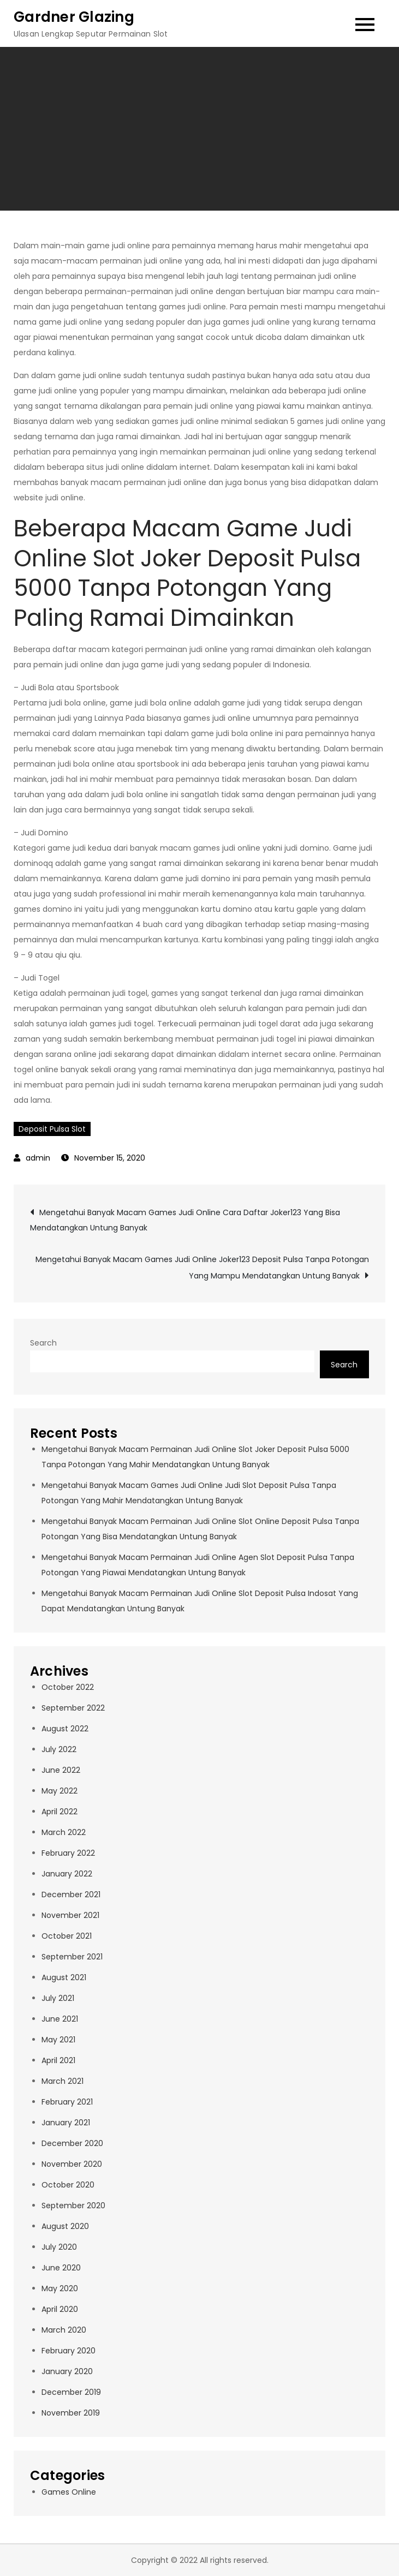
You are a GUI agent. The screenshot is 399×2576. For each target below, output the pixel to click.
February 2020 (68, 2350)
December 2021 (70, 1894)
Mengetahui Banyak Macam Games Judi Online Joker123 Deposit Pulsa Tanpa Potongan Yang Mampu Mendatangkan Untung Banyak (202, 1267)
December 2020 (72, 2143)
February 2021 (67, 2101)
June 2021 (59, 2018)
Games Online (68, 2492)
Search (43, 1342)
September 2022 (73, 1707)
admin (38, 1157)
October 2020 (67, 2184)
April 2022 (59, 1811)
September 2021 (72, 1956)
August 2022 (64, 1728)
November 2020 (71, 2164)
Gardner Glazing (74, 17)
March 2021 (62, 2081)
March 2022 (63, 1832)
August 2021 (63, 1977)
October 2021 (66, 1935)
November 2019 (70, 2412)
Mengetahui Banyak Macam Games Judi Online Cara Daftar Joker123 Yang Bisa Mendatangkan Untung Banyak (185, 1220)
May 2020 (59, 2288)
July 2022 (58, 1749)
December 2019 (71, 2392)
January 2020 (67, 2371)
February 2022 (68, 1853)
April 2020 (59, 2309)
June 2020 (61, 2267)
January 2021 (65, 2122)
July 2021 (57, 1998)
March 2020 (63, 2329)
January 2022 (66, 1873)
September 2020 (73, 2205)
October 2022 (67, 1687)
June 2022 (60, 1770)
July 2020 (59, 2247)
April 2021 (58, 2060)
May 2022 (59, 1790)
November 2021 (70, 1915)
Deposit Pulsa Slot (52, 1128)
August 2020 (65, 2226)
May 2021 (58, 2039)
